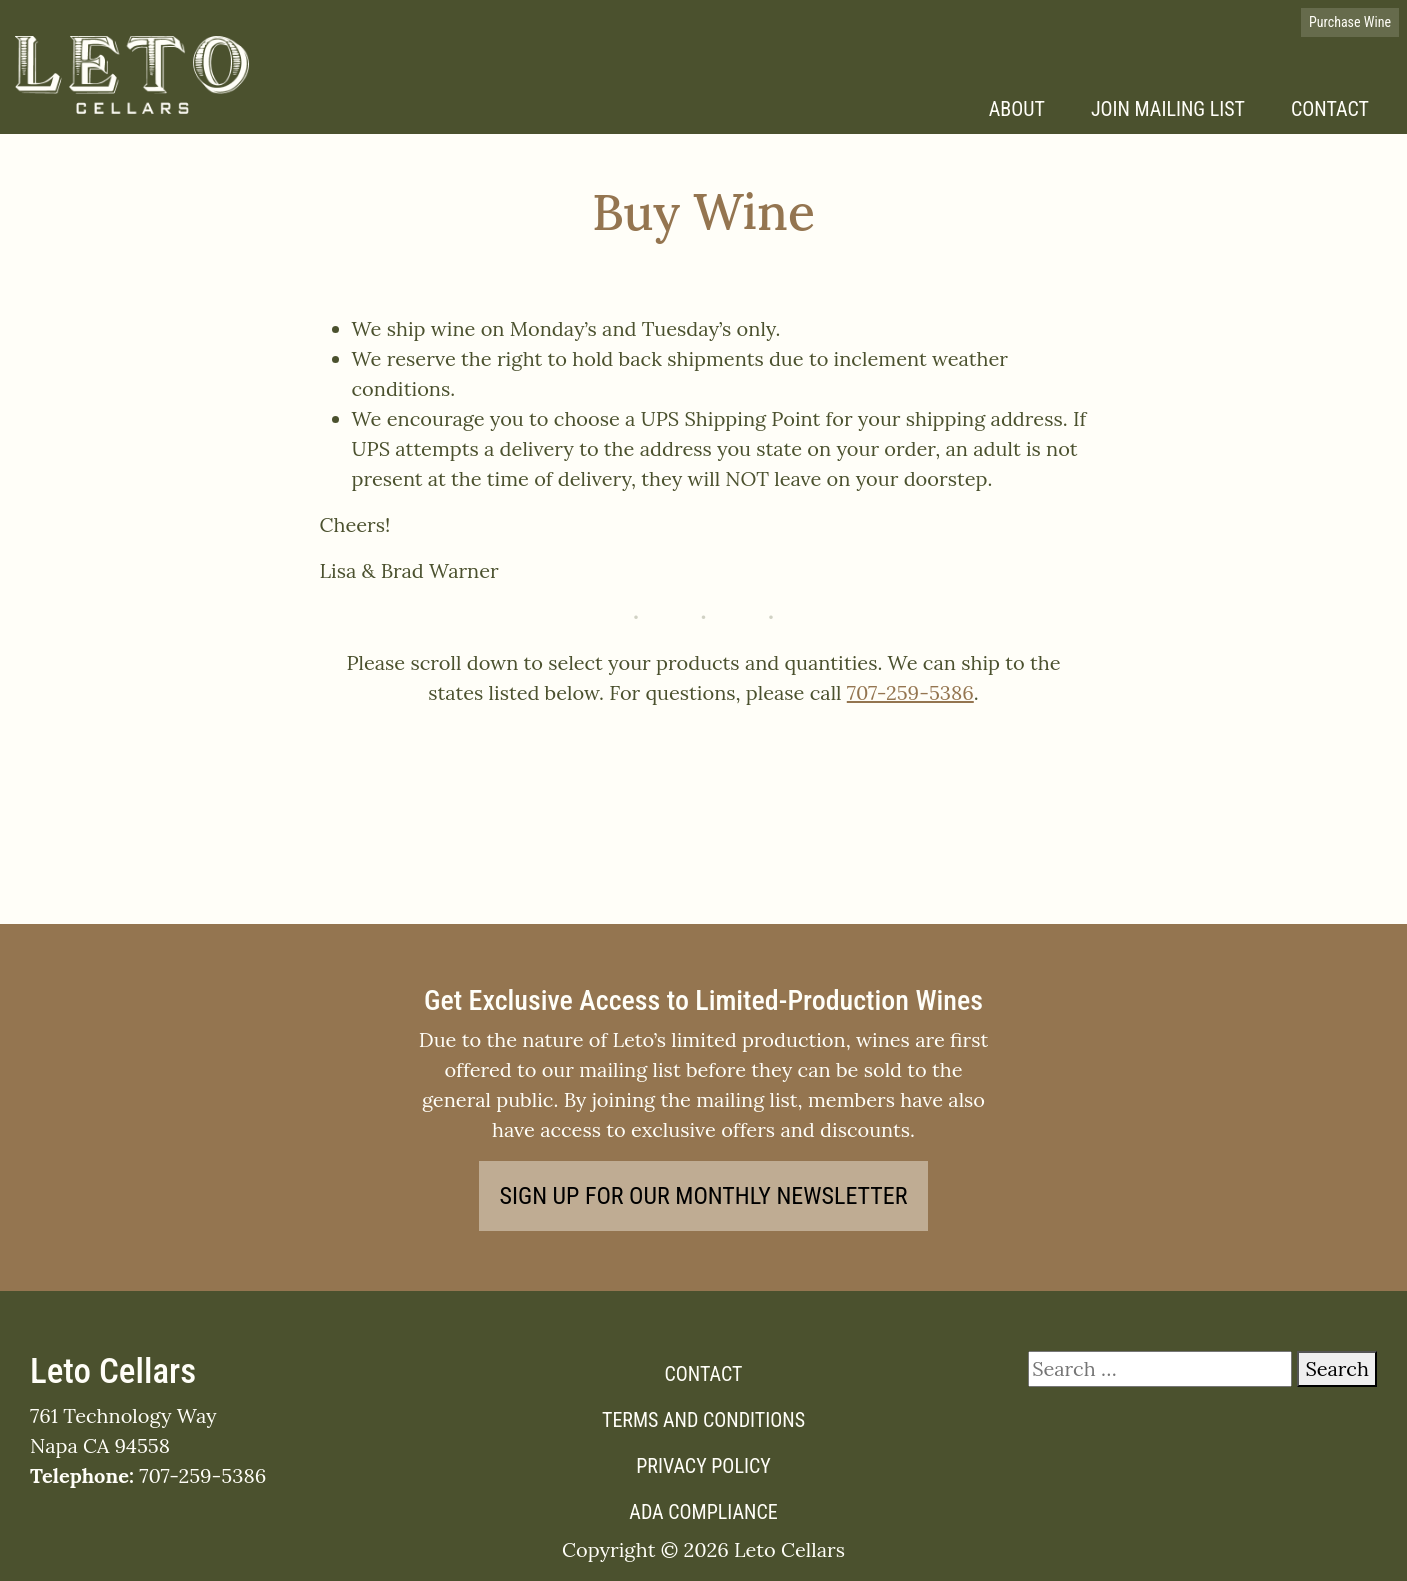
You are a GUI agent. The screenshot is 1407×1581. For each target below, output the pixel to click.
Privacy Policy (703, 1466)
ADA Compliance (703, 1512)
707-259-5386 (910, 692)
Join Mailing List (1168, 109)
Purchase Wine (1350, 22)
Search (1337, 1368)
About (1017, 109)
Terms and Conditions (703, 1420)
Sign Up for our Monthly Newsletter (704, 1196)
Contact (1330, 109)
